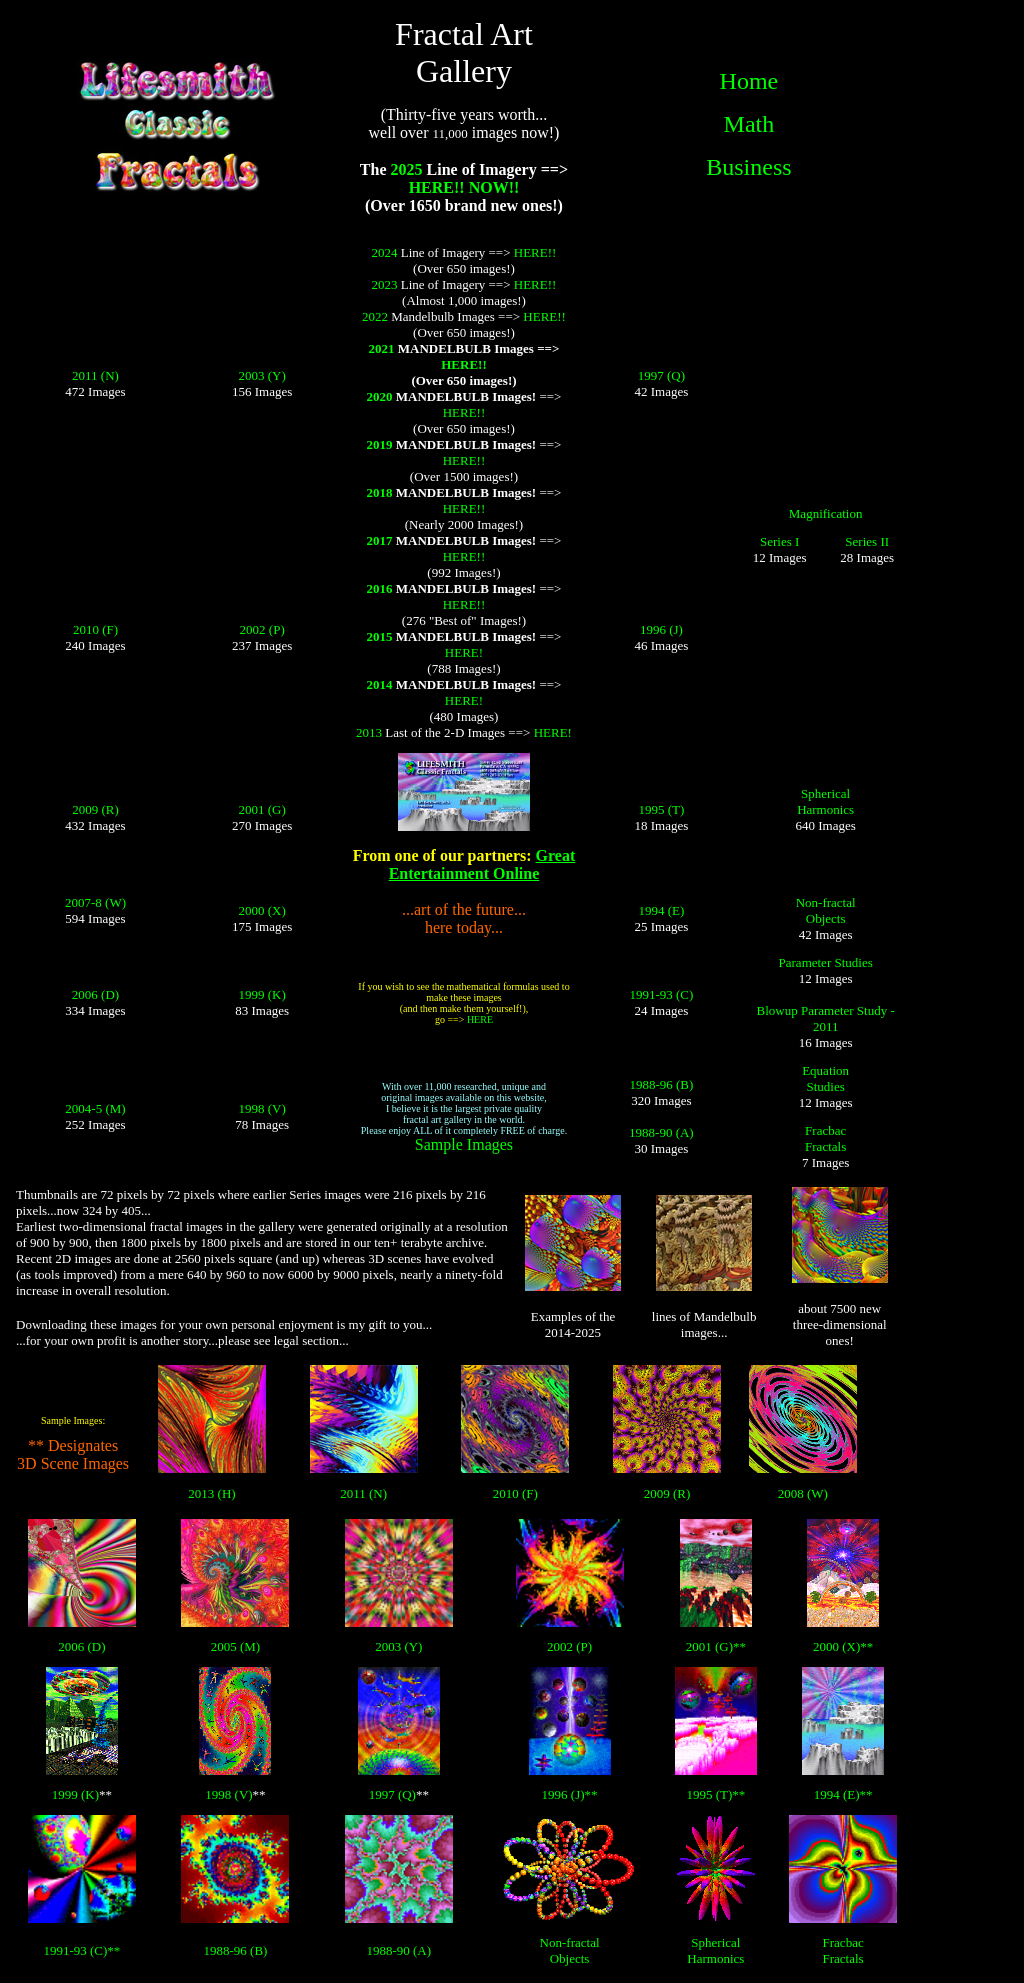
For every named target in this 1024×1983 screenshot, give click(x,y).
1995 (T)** (715, 1794)
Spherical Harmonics (825, 801)
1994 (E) (661, 910)
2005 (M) (235, 1646)
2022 (375, 316)
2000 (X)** (843, 1646)
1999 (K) (262, 994)
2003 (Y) (262, 375)
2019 (379, 444)
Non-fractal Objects (826, 910)
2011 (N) (95, 375)
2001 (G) (262, 809)
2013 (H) (211, 1493)
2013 (369, 732)
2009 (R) (95, 809)
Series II (867, 541)
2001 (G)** (716, 1646)
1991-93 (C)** (81, 1950)
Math (749, 124)
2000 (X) (262, 910)
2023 (385, 284)
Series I (779, 541)
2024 (385, 252)
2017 (379, 540)
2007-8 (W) (95, 902)
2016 (379, 588)
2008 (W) (803, 1493)
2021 (382, 348)
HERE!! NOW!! (464, 187)
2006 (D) (95, 994)
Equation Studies (825, 1078)
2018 (379, 492)
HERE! (464, 652)
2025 (407, 169)
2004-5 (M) (95, 1108)
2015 (379, 636)
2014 (379, 684)
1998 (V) (262, 1108)
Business (748, 167)
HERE (480, 1019)
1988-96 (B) (661, 1084)
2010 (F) (95, 629)
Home (749, 81)
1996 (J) (661, 629)
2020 (379, 396)
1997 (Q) (661, 375)
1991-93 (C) (661, 994)
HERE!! (535, 252)
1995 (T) (661, 809)
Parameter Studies (826, 962)
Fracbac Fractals (825, 1138)
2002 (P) (262, 629)
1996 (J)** (570, 1794)
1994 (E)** (843, 1794)
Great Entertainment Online (482, 864)
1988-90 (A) (661, 1132)
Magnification (826, 513)
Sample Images (464, 1144)
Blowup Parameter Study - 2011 (826, 1018)
